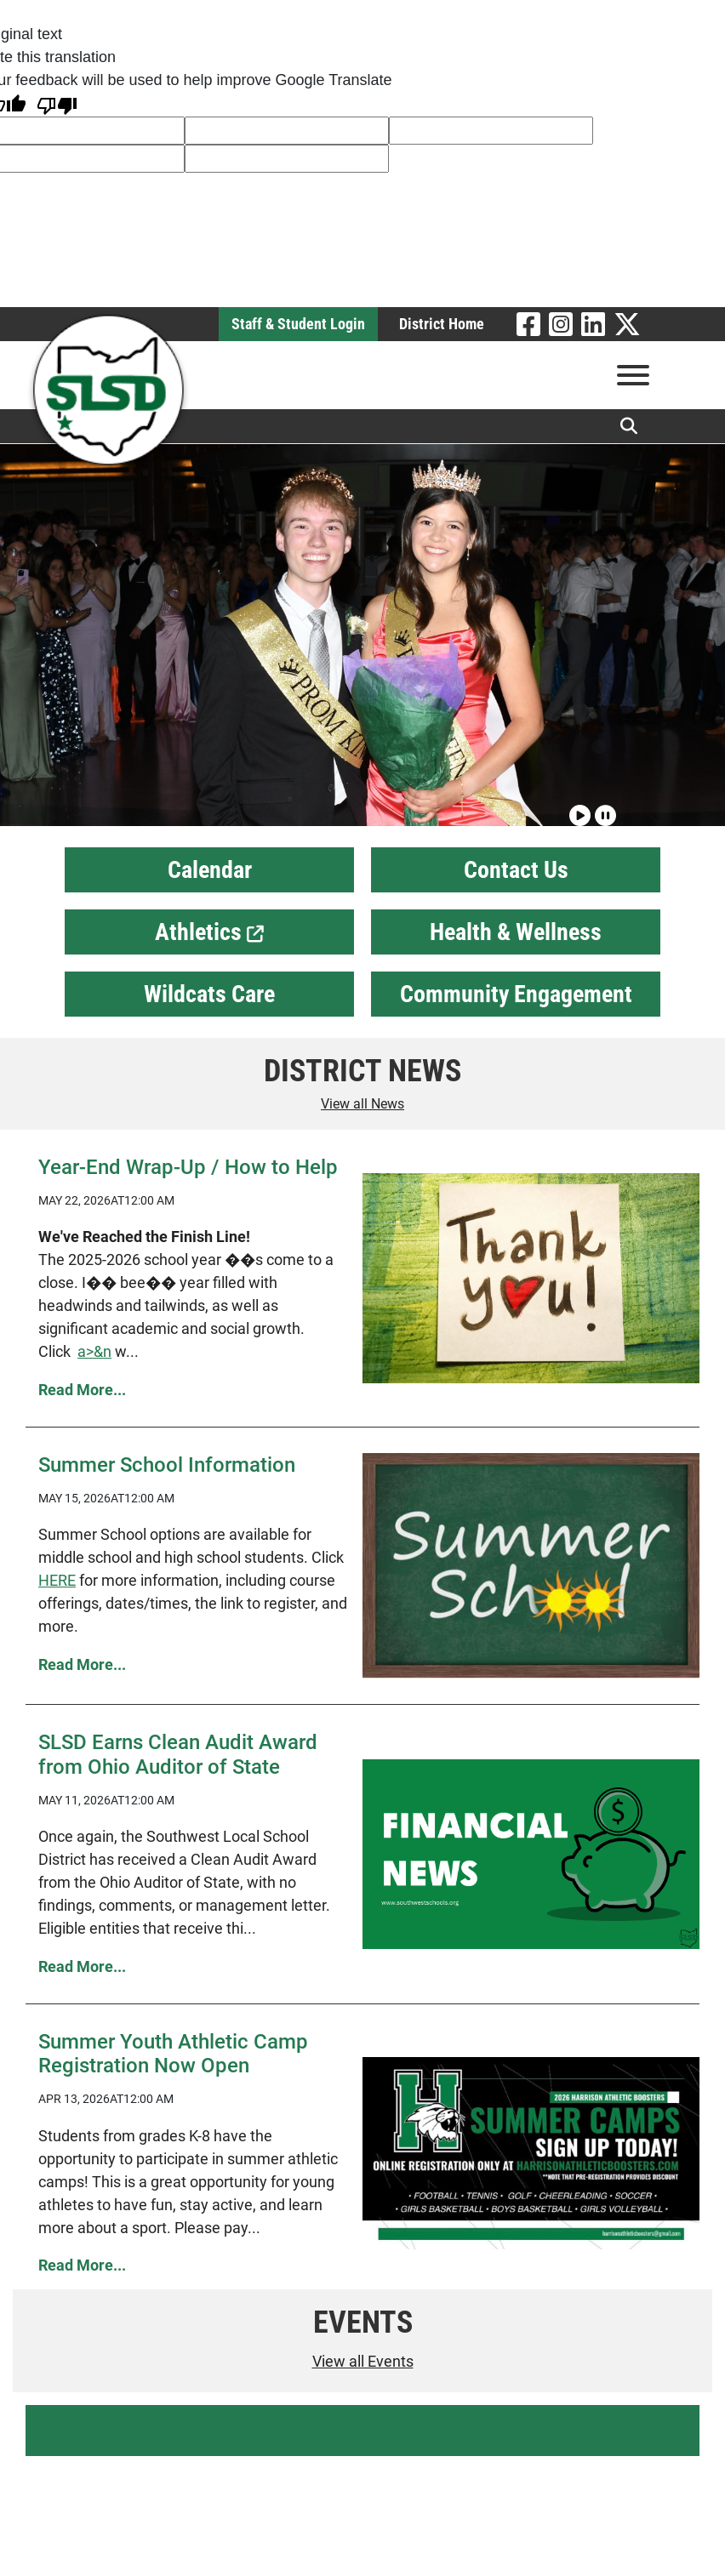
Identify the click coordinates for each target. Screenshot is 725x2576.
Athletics (209, 932)
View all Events (363, 2361)
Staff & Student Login (298, 324)
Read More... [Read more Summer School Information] (82, 1664)
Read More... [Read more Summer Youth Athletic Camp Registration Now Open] (82, 2265)
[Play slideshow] (578, 808)
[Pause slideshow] (603, 808)
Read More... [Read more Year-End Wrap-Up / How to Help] (82, 1390)
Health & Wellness (516, 932)
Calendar (210, 870)
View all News (362, 1104)
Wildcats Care (209, 994)
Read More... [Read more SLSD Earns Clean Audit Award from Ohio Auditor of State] (82, 1966)
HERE (57, 1580)
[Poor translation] (57, 104)
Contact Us (516, 870)
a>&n (94, 1351)
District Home (441, 324)
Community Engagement (516, 994)
